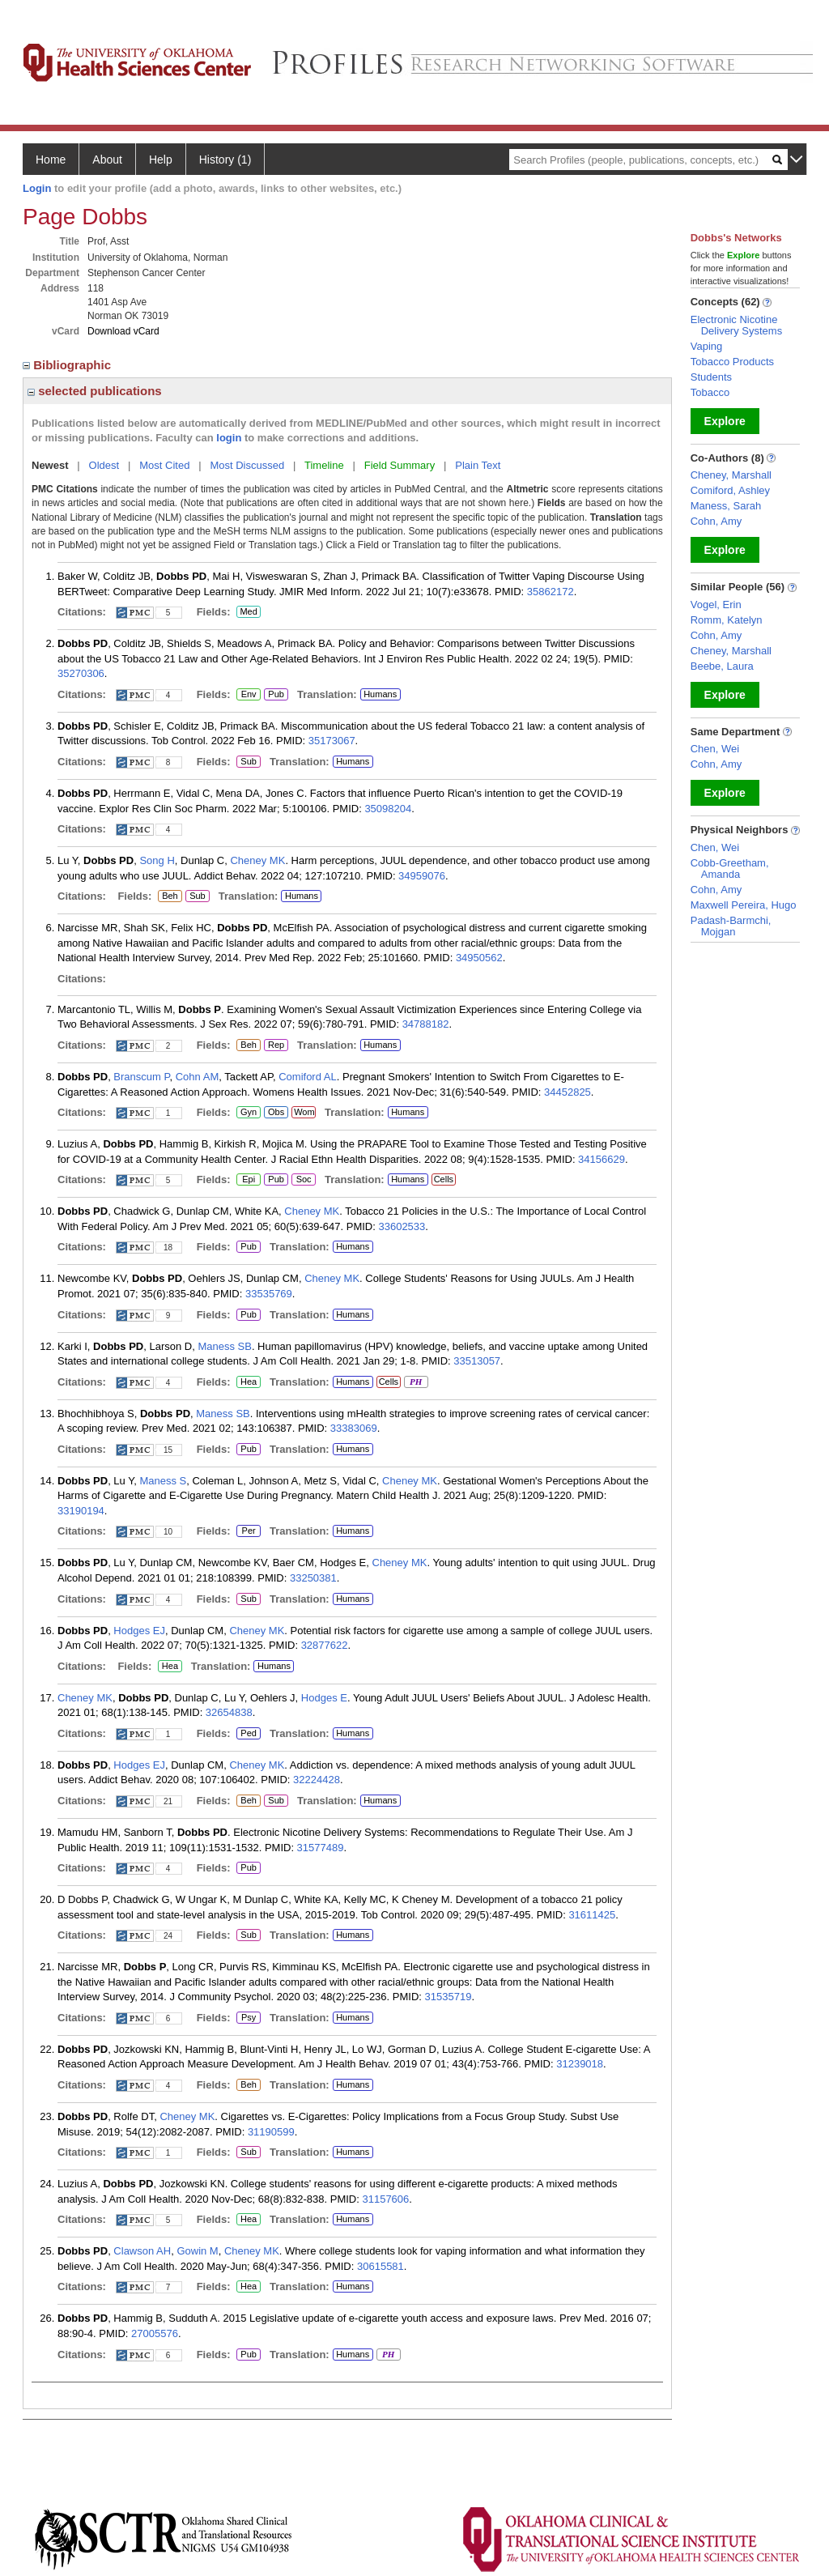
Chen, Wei (715, 749)
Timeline (324, 465)
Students (711, 377)
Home (51, 159)
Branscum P (141, 1077)
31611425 (591, 1915)
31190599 (271, 2132)
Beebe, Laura (722, 666)
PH (415, 1382)
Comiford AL (307, 1077)
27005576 (154, 2333)
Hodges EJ (139, 1630)
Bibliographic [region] (68, 365)
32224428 (316, 1779)
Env (248, 694)
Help (160, 159)
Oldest (104, 465)
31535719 (448, 1997)
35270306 (80, 673)
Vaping (707, 346)
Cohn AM (197, 1077)
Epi (248, 1180)
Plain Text (477, 465)
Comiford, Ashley (730, 490)
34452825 (567, 1092)
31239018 (579, 2064)
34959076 (421, 876)
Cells (443, 1179)
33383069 (353, 1428)
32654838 (229, 1712)
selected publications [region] (95, 391)
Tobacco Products (732, 362)
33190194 (80, 1511)
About (107, 159)
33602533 (401, 1226)
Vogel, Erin (716, 604)
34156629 (601, 1159)
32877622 (324, 1645)
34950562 (479, 958)
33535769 (268, 1294)
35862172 (550, 591)
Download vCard (123, 331)
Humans (380, 694)
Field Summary (399, 465)
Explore (725, 421)
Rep (276, 1045)
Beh (169, 896)
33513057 (476, 1361)
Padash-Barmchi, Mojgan (731, 926)
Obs (274, 1112)
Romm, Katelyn (727, 620)
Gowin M (197, 2251)
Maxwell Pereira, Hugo (744, 905)
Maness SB (224, 1346)
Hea (248, 1382)
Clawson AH (142, 2251)
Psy (248, 2018)
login (228, 438)
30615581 (380, 2266)
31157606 (385, 2199)
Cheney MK (257, 860)
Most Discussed (247, 465)
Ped (246, 1733)
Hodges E (324, 1698)
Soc (303, 1180)
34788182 (425, 1024)
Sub (248, 762)
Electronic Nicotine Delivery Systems (736, 325)
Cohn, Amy (716, 521)
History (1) (225, 159)
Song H (156, 860)
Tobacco (710, 392)
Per (248, 1531)
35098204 (387, 809)
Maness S (162, 1481)
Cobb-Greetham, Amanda (730, 868)
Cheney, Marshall (731, 475)
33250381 (313, 1578)
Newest (50, 465)
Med (248, 612)
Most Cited (164, 465)
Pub (275, 694)
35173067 (331, 740)
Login (37, 188)
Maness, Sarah (726, 506)
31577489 (320, 1848)
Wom (303, 1112)
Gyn (248, 1112)
